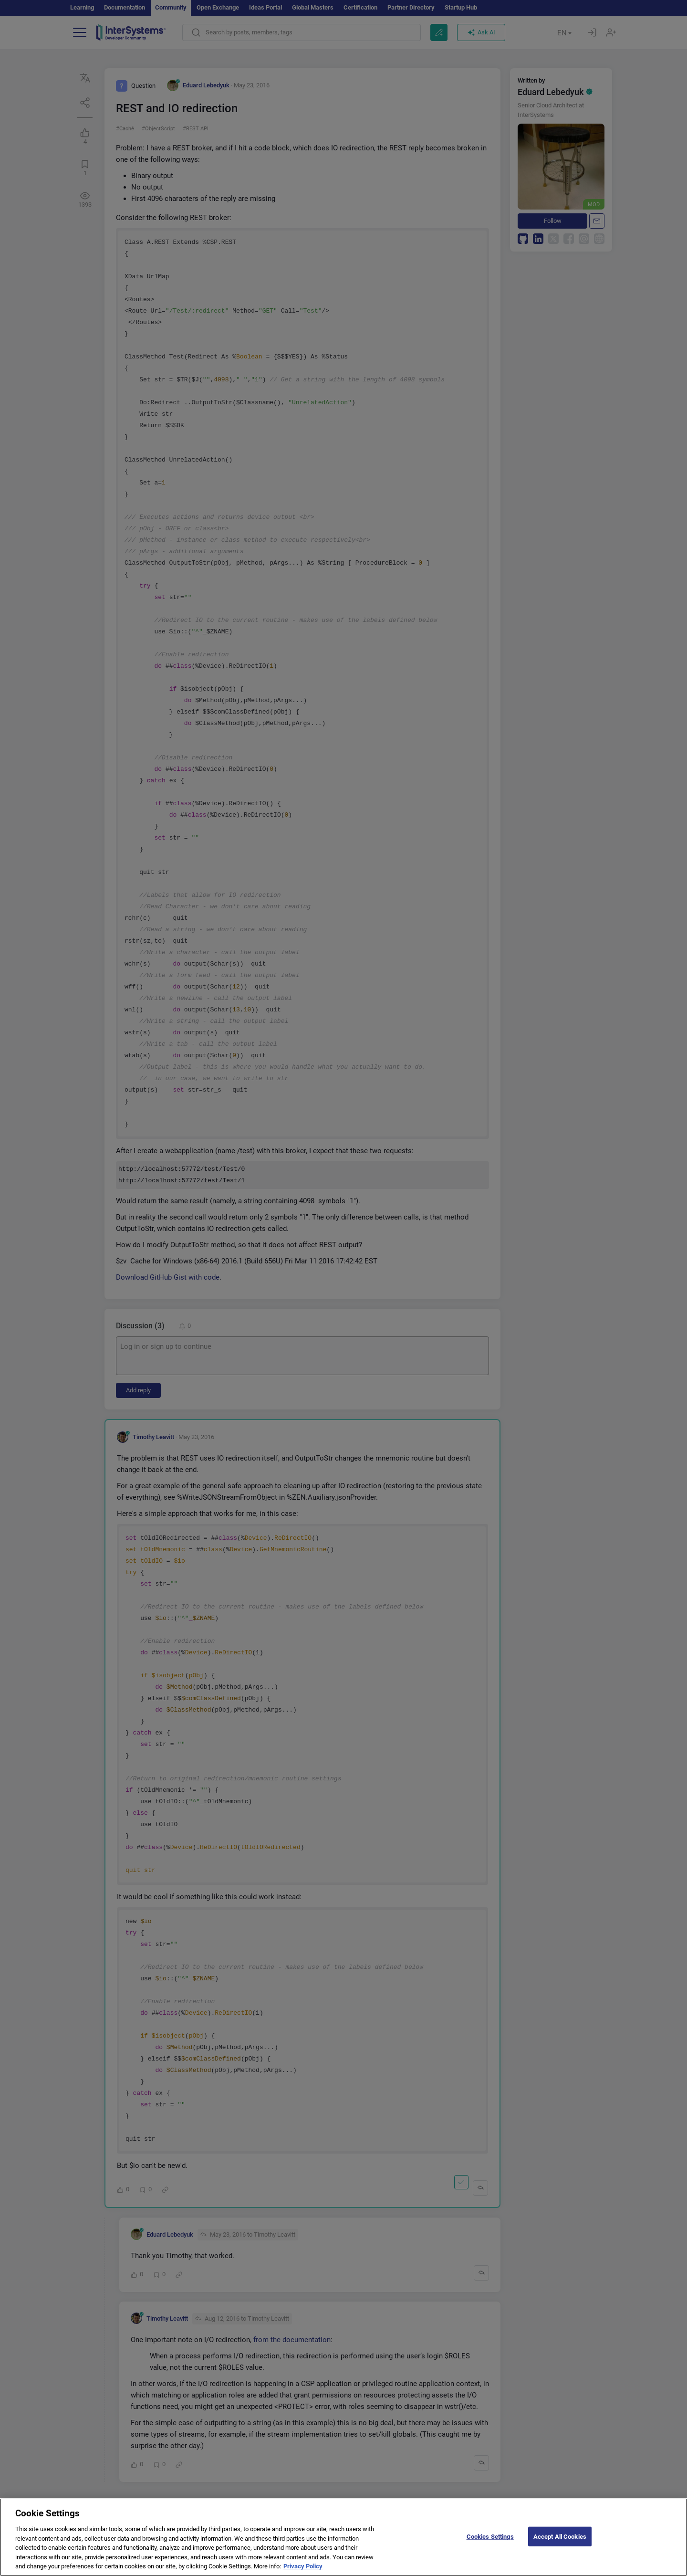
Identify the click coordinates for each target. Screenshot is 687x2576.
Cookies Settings (490, 2542)
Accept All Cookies (559, 2542)
